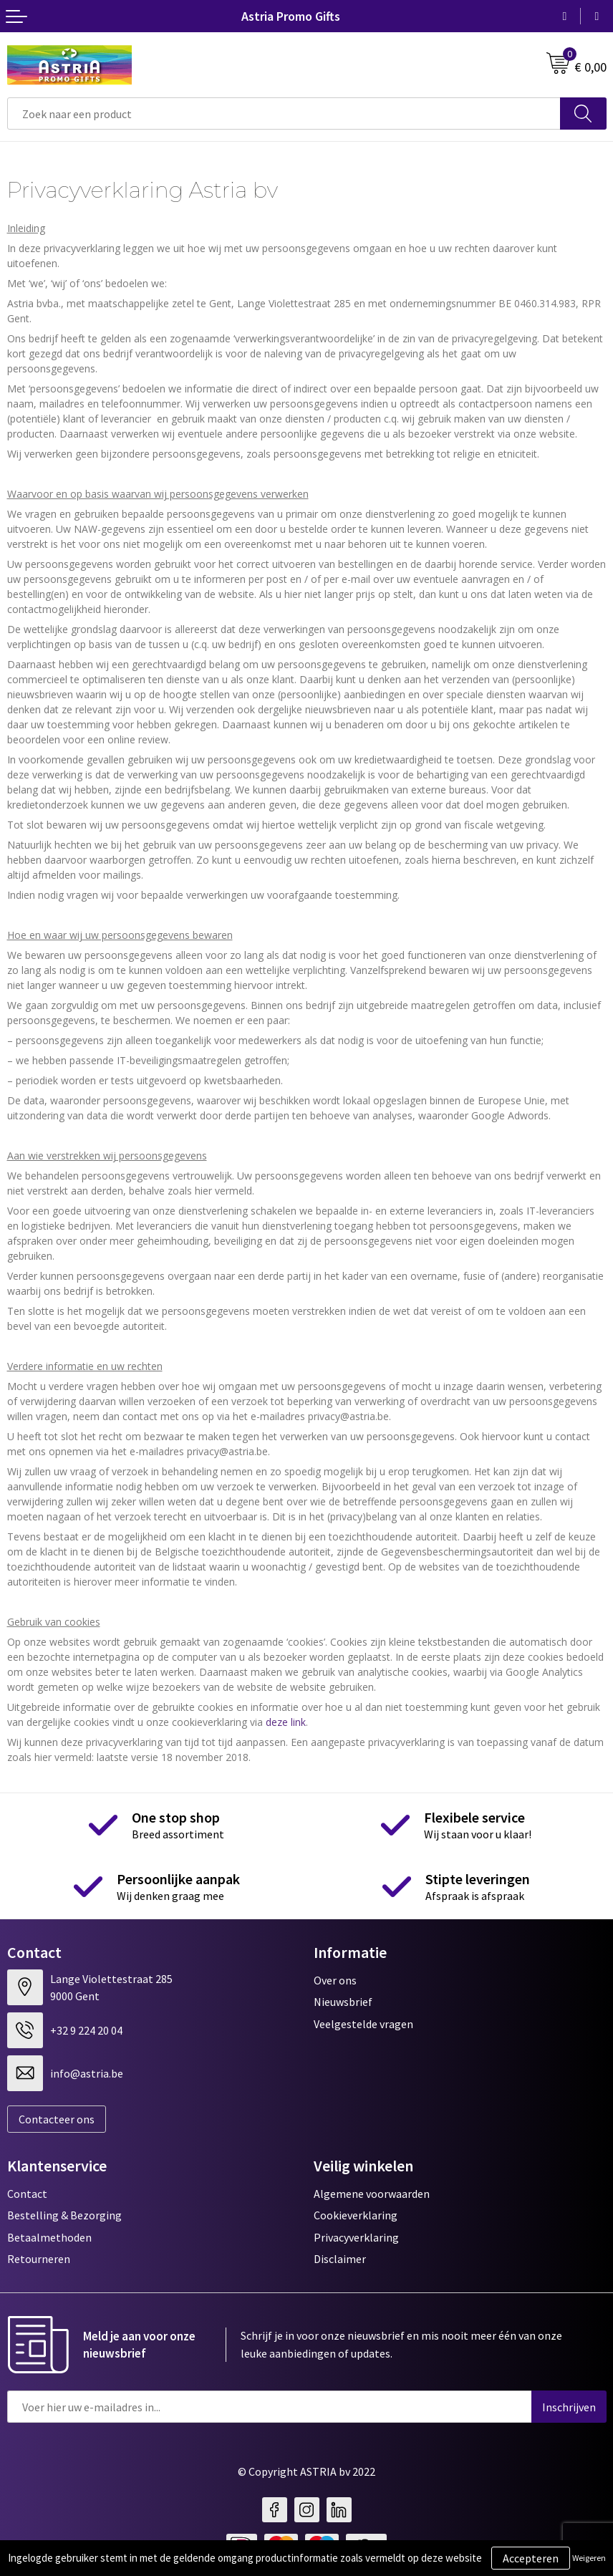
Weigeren (589, 2557)
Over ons (335, 1980)
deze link (286, 1722)
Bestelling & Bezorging (64, 2215)
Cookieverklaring (355, 2215)
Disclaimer (340, 2259)
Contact (27, 2193)
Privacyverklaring (356, 2237)
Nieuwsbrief (343, 2001)
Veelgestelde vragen (363, 2024)
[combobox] (284, 113)
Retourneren (38, 2259)
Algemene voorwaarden (372, 2193)
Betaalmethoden (49, 2237)
